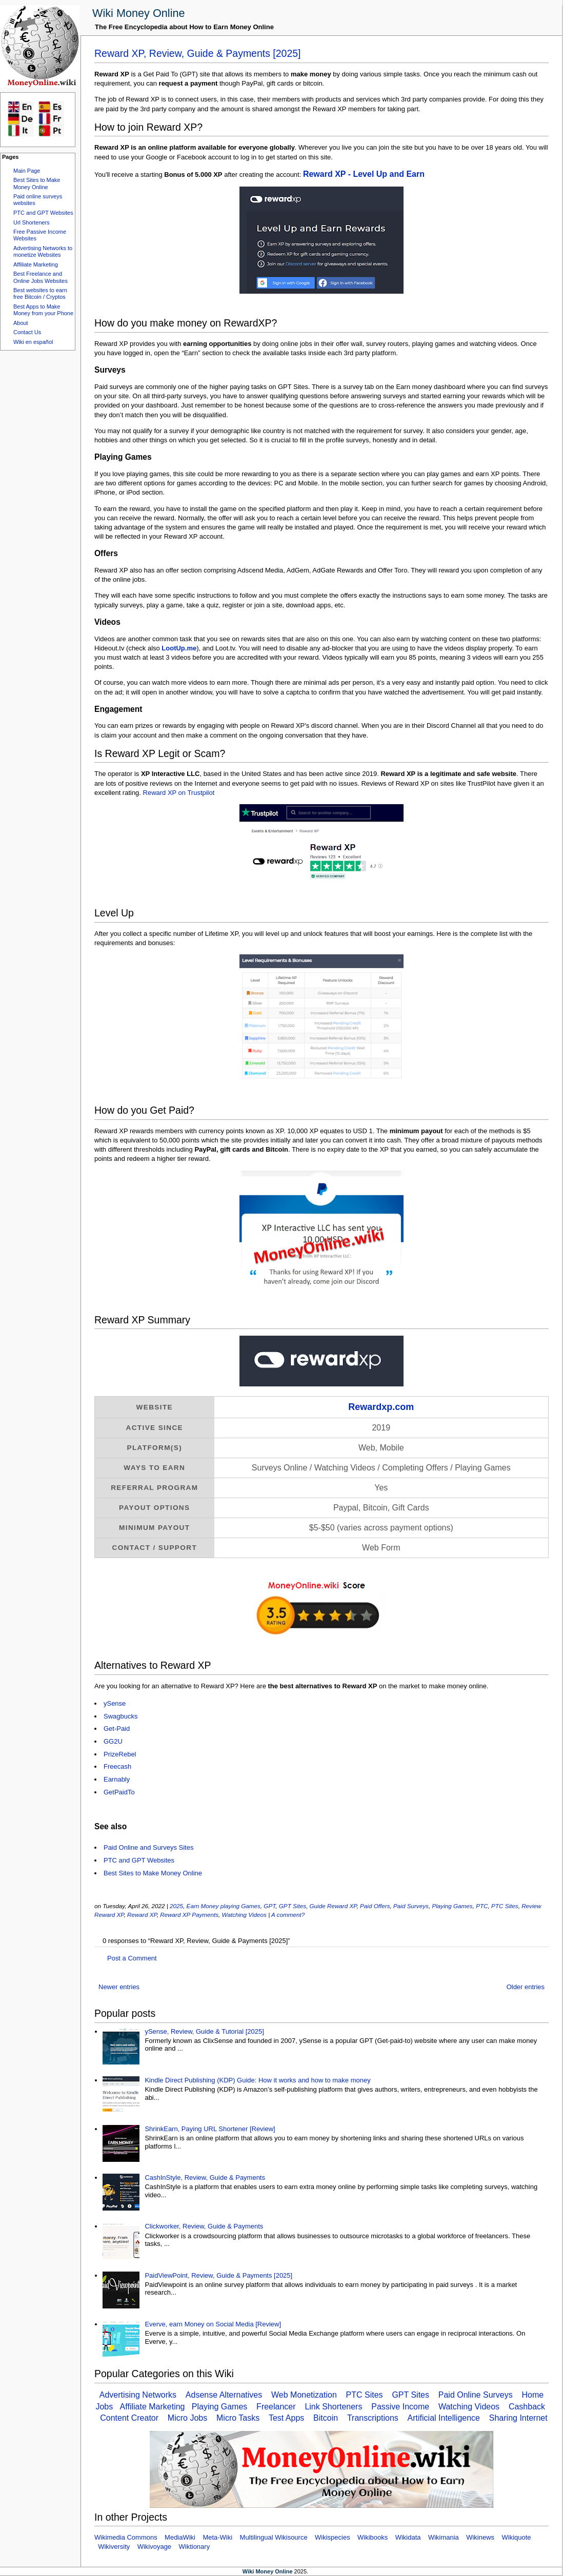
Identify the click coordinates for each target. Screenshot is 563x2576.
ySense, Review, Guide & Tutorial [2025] (204, 2031)
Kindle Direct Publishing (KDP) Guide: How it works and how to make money (257, 2080)
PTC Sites (504, 1906)
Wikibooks (372, 2537)
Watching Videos (244, 1914)
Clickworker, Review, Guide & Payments (204, 2226)
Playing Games (452, 1906)
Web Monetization (304, 2394)
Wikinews (480, 2537)
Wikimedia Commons (125, 2537)
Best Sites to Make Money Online (36, 183)
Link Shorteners (333, 2406)
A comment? (288, 1914)
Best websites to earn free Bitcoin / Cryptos (40, 293)
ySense (115, 1703)
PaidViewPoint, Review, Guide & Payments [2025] (218, 2275)
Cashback (527, 2406)
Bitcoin (325, 2418)
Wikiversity (114, 2546)
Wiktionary (194, 2546)
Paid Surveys (411, 1906)
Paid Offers (375, 1906)
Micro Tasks (237, 2418)
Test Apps (286, 2418)
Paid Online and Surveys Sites (148, 1847)
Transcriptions (372, 2418)
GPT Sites (292, 1906)
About (20, 323)
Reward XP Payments (189, 1914)
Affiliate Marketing (35, 264)
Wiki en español (33, 342)
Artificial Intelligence (444, 2418)
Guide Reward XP (333, 1906)
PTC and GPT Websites (43, 213)
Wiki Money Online (138, 13)
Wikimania (443, 2537)
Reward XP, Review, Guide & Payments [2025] (197, 53)
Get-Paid (117, 1728)
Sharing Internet (518, 2418)
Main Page (26, 171)
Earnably (117, 1779)
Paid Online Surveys (475, 2394)
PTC (482, 1906)
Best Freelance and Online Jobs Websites (40, 277)
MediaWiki (180, 2537)
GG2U (113, 1741)
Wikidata (408, 2537)
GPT (269, 1906)
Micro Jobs (187, 2418)
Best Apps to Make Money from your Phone (43, 309)
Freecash (117, 1766)
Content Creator (129, 2418)
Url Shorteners (31, 222)
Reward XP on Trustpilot (179, 792)
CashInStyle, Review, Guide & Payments (205, 2177)
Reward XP (142, 1914)
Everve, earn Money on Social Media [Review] (213, 2324)
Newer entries (118, 1987)
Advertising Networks (137, 2394)
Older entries (526, 1987)
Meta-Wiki (217, 2537)
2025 (176, 1906)
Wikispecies (332, 2537)
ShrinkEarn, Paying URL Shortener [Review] (210, 2129)
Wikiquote (516, 2537)
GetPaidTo (119, 1792)
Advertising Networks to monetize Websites (42, 251)
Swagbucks (120, 1716)
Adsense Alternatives (224, 2394)
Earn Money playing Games (223, 1906)
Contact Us (27, 332)
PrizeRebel (120, 1754)
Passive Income (400, 2406)
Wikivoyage (154, 2546)
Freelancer (275, 2406)
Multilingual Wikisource (274, 2537)
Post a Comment (132, 1958)
